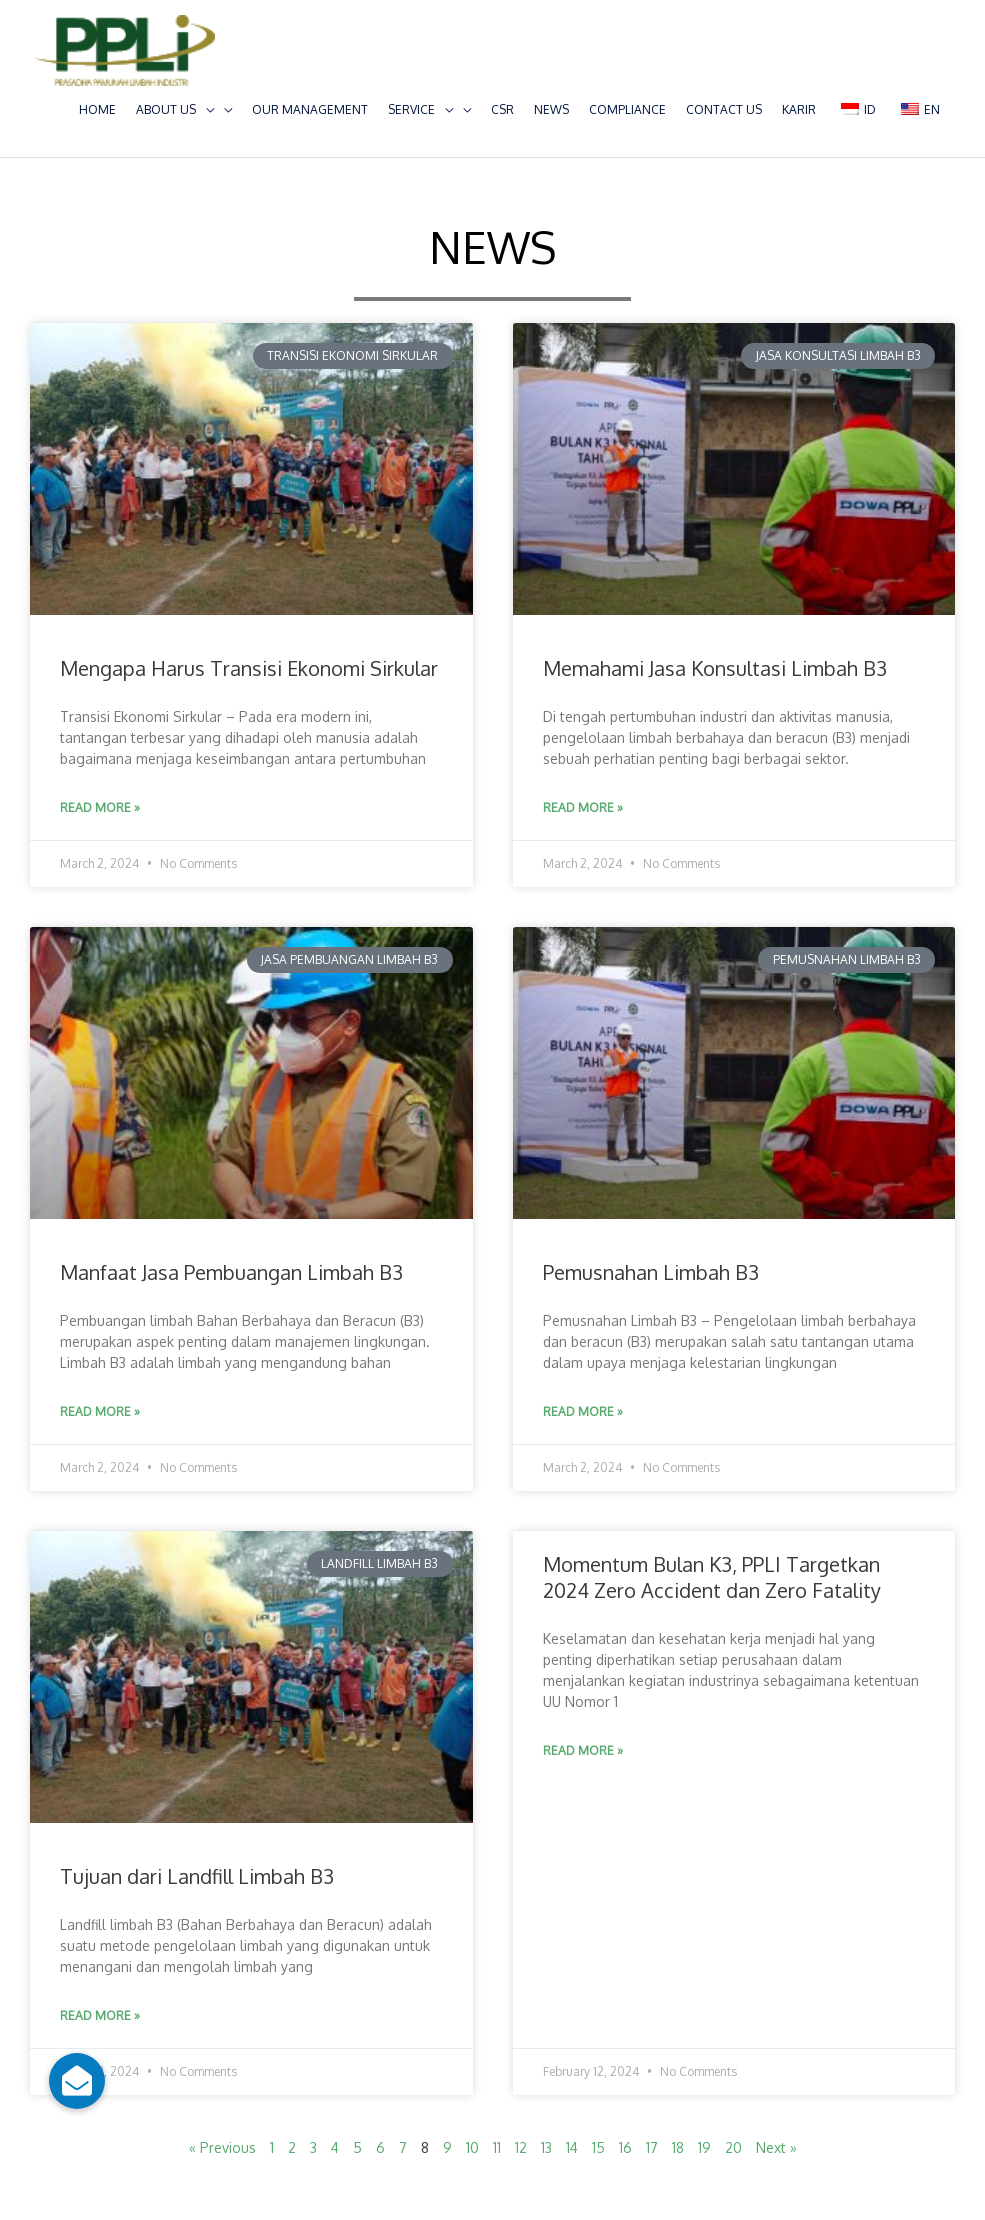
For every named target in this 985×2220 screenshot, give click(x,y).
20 (733, 2147)
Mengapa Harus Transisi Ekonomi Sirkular (249, 668)
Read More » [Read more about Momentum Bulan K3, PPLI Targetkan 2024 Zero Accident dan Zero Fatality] (583, 1750)
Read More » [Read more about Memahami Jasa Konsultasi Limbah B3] (583, 807)
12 (521, 2147)
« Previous (222, 2147)
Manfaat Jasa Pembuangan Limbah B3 (231, 1272)
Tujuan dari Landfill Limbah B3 (197, 1876)
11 (497, 2147)
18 (678, 2147)
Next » (776, 2147)
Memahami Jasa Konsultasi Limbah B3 (715, 668)
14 (572, 2147)
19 (704, 2147)
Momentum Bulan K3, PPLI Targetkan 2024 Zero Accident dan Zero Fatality (712, 1577)
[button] (77, 2081)
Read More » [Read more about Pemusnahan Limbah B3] (583, 1411)
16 (625, 2147)
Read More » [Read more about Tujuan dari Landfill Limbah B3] (100, 2015)
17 (652, 2147)
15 (598, 2147)
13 (546, 2147)
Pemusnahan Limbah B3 (651, 1272)
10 (472, 2147)
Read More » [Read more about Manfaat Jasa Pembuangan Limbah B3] (100, 1411)
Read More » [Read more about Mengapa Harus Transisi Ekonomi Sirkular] (100, 807)
